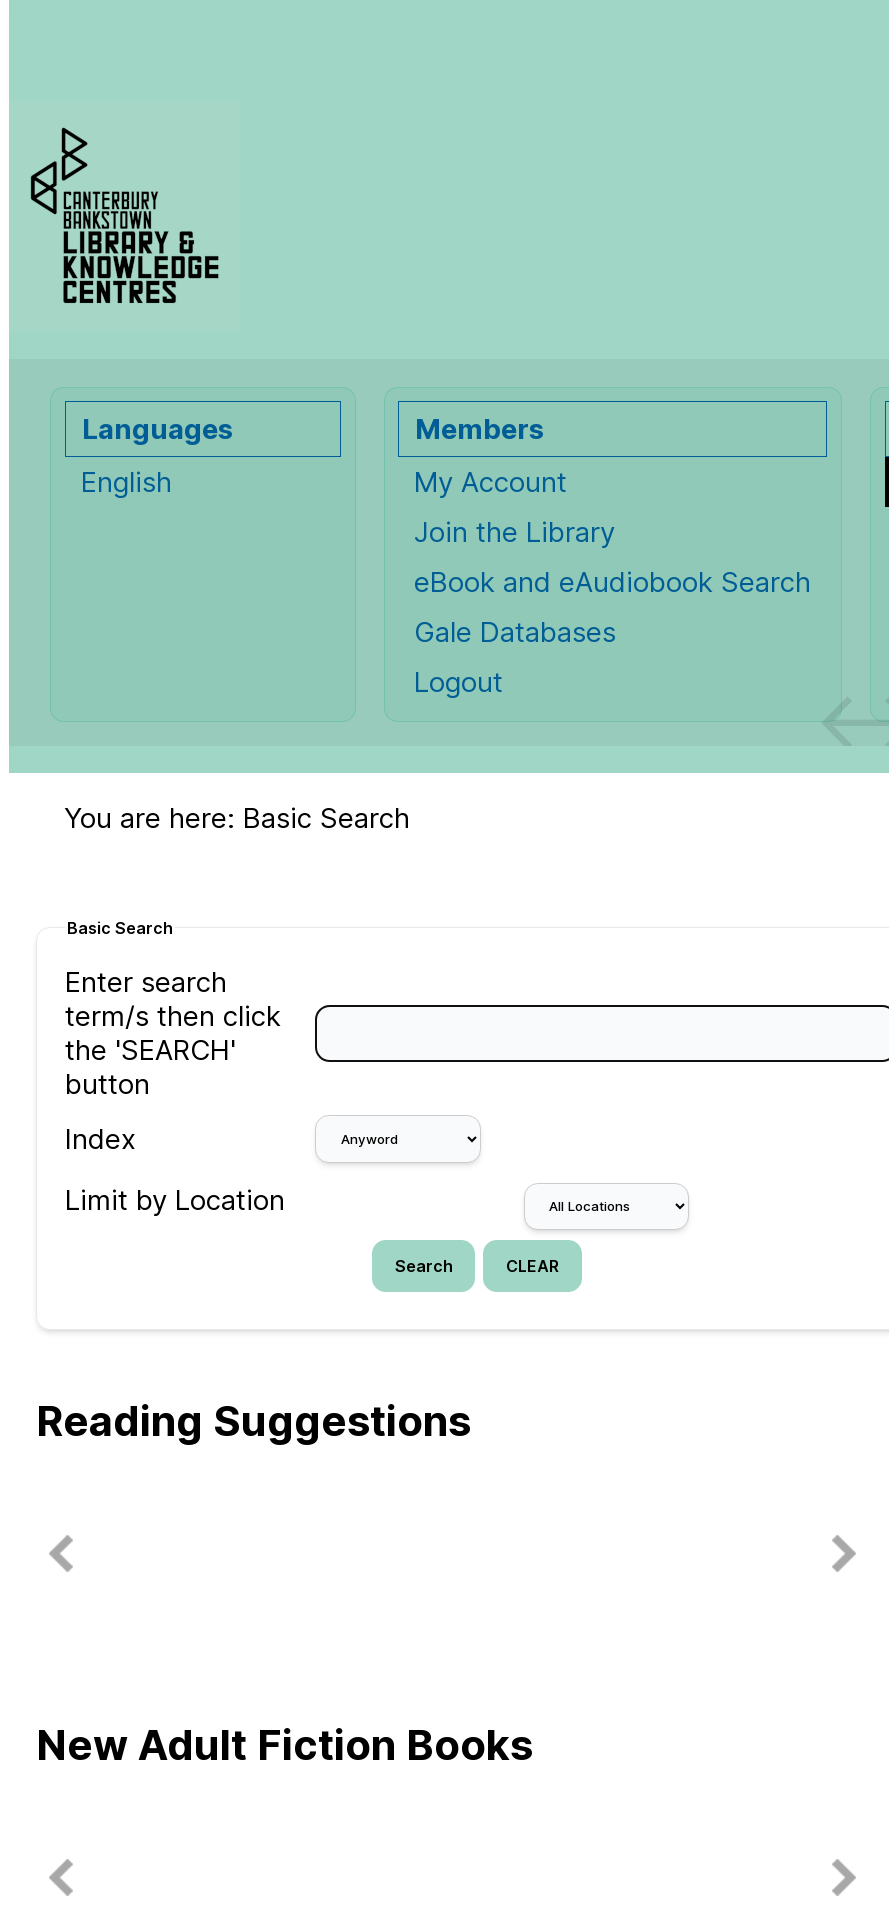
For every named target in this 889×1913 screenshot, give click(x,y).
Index (100, 1139)
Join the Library (514, 532)
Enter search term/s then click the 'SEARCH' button (173, 1033)
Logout (458, 682)
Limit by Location (175, 1200)
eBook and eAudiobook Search (612, 582)
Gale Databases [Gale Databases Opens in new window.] (515, 632)
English (126, 482)
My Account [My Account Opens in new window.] (490, 482)
